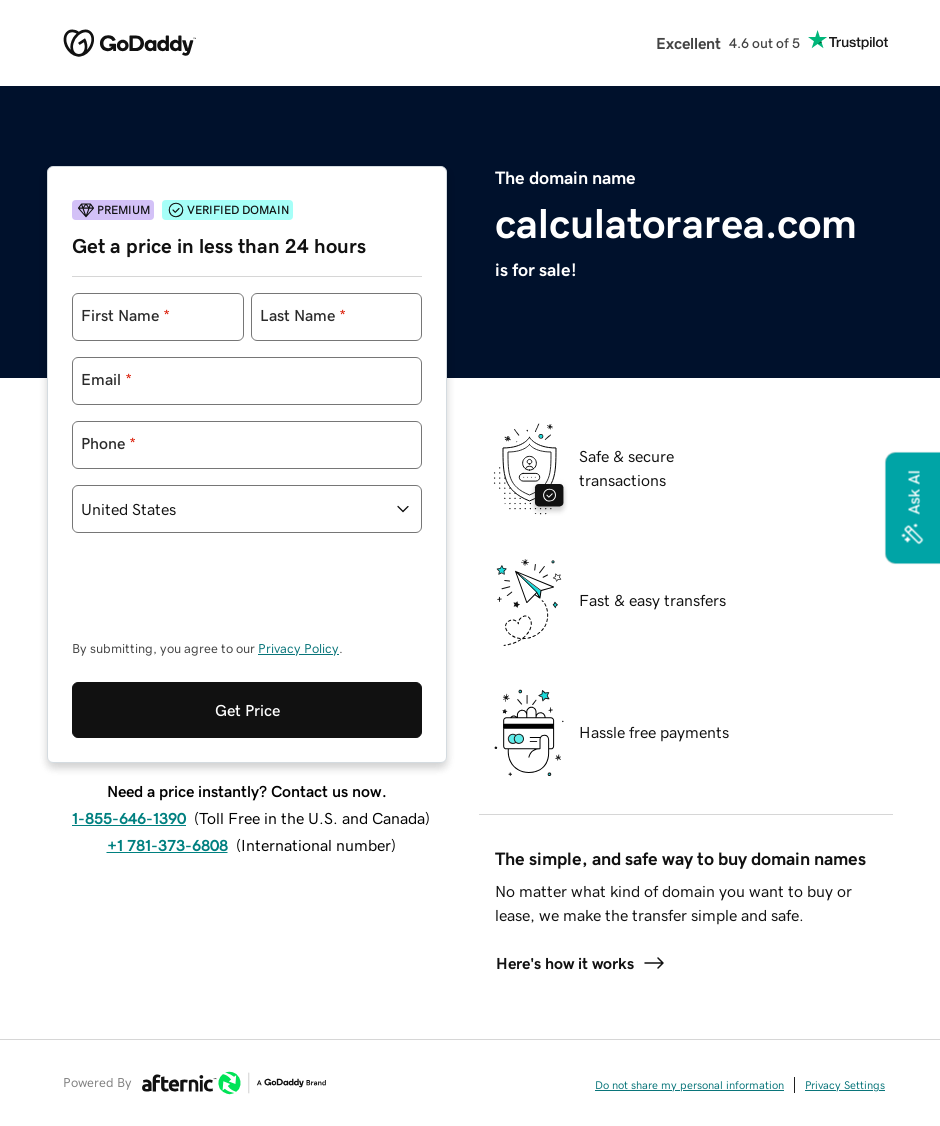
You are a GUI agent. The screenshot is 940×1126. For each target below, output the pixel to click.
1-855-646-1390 (129, 818)
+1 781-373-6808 (167, 845)
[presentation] (224, 596)
